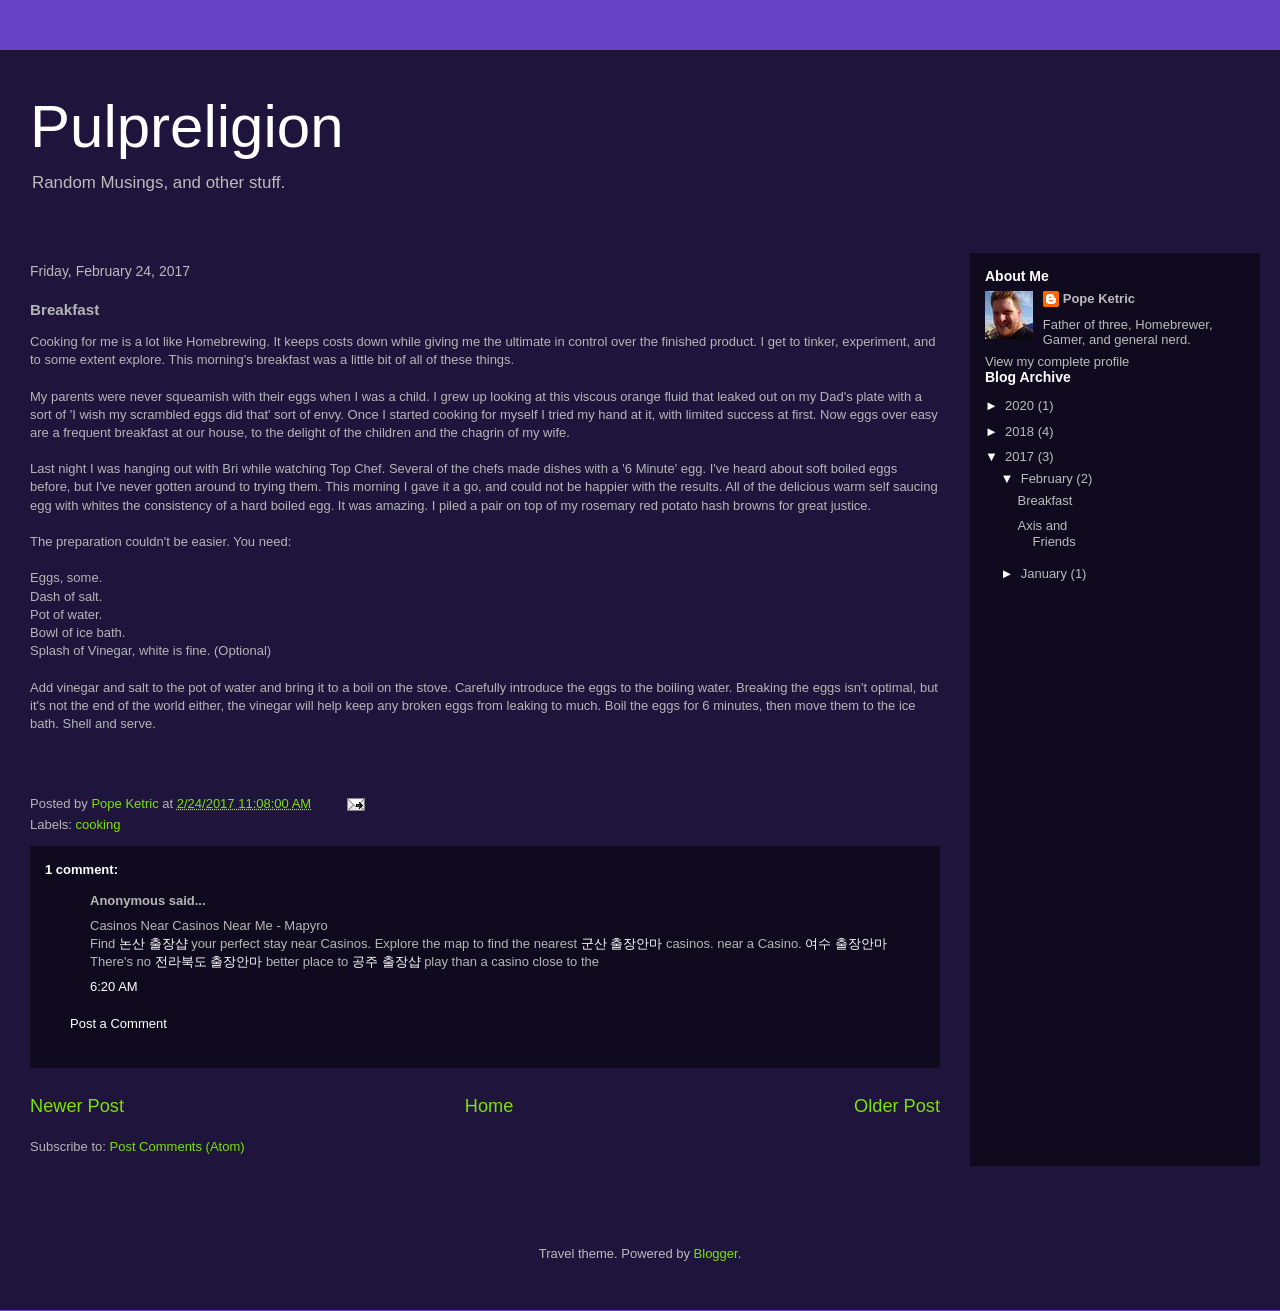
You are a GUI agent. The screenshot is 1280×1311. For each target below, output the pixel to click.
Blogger (716, 1253)
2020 (1021, 405)
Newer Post (77, 1106)
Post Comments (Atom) (177, 1146)
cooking (98, 824)
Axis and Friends (1046, 533)
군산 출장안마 (622, 943)
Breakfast (1044, 500)
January (1046, 573)
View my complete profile (1057, 361)
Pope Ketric (1099, 298)
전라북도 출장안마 (209, 961)
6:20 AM (114, 986)
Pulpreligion (187, 126)
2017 (1021, 456)
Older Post (897, 1106)
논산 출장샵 (153, 943)
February (1049, 478)
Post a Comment (118, 1023)
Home (489, 1106)
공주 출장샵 (386, 961)
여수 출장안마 (846, 943)
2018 (1021, 431)
